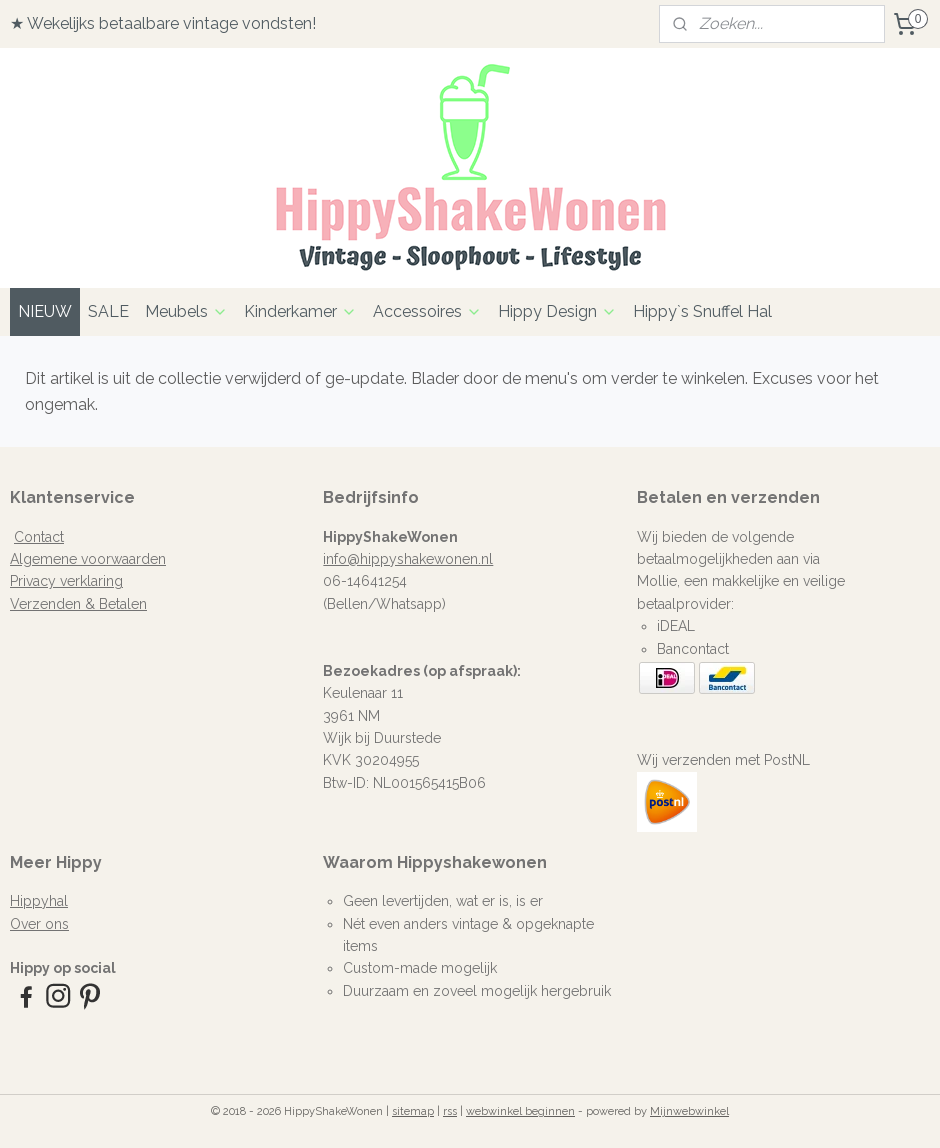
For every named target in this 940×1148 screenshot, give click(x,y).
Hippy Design (557, 311)
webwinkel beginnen (520, 1111)
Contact (39, 537)
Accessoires (427, 311)
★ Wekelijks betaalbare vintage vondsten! (163, 23)
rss (450, 1111)
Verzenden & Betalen (78, 604)
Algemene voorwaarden (88, 559)
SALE (108, 311)
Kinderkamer (300, 311)
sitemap (413, 1111)
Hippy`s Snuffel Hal (702, 311)
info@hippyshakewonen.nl (408, 559)
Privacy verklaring (66, 581)
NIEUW (45, 311)
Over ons (39, 924)
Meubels (186, 311)
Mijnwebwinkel (689, 1111)
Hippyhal (39, 901)
